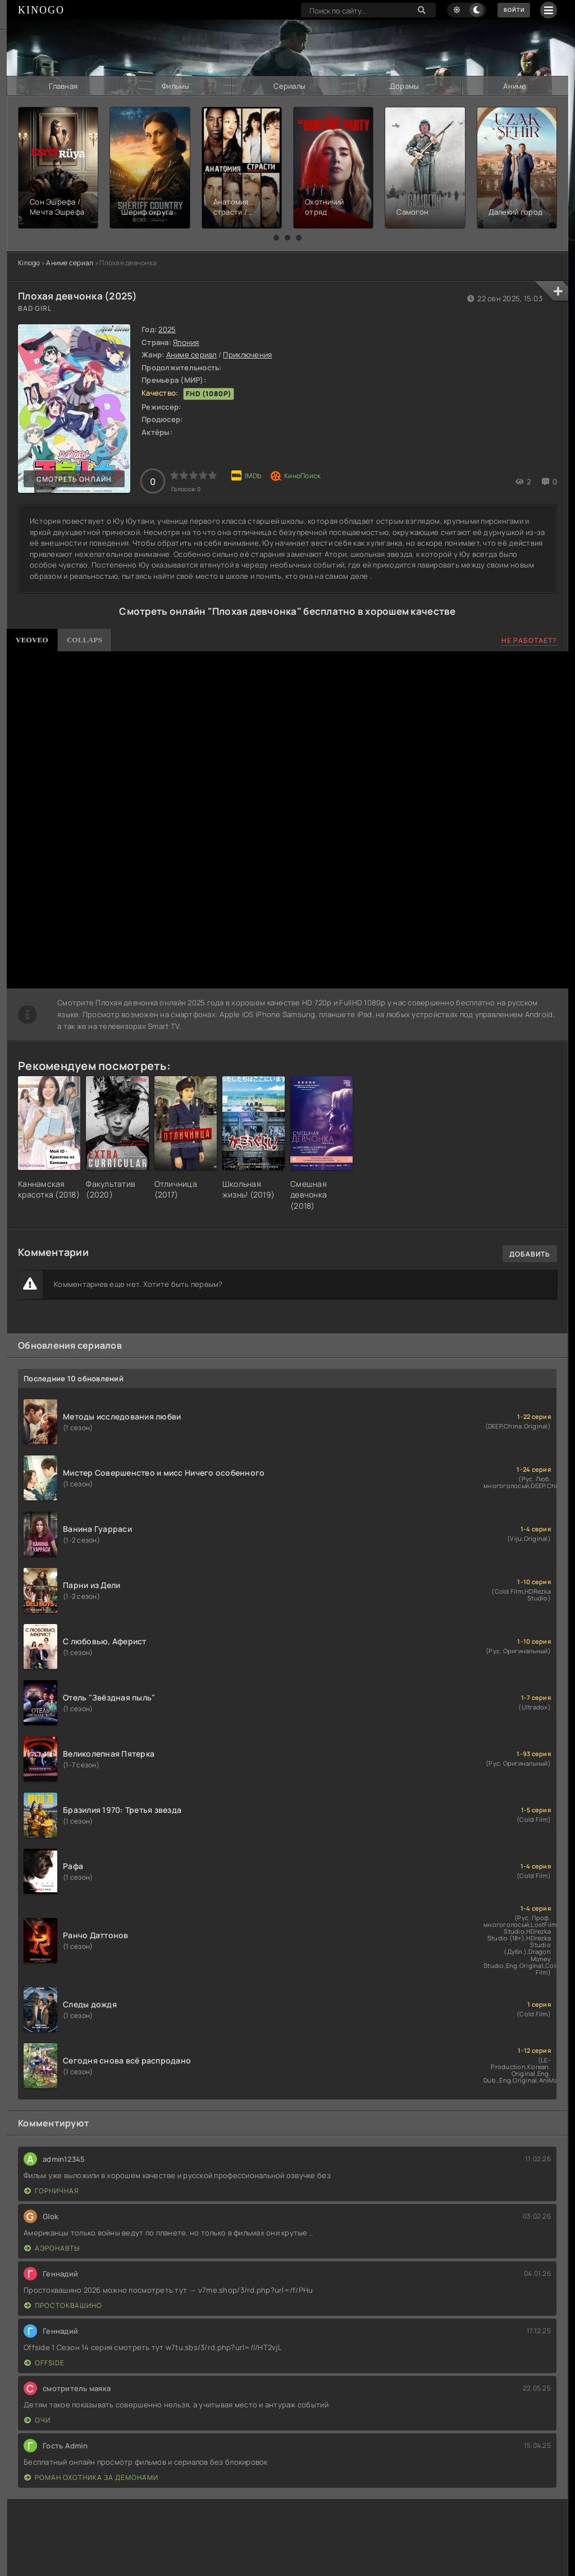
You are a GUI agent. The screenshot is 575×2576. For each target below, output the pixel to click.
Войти (509, 10)
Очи (37, 2419)
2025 (167, 329)
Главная (63, 85)
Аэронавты (52, 2247)
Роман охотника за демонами (91, 2476)
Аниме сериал (69, 262)
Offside (44, 2361)
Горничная (51, 2189)
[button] (276, 237)
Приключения (247, 354)
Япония (186, 341)
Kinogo (29, 262)
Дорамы (404, 85)
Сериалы (289, 85)
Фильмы (176, 85)
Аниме (514, 85)
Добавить (529, 1253)
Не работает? (529, 640)
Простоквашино (63, 2304)
